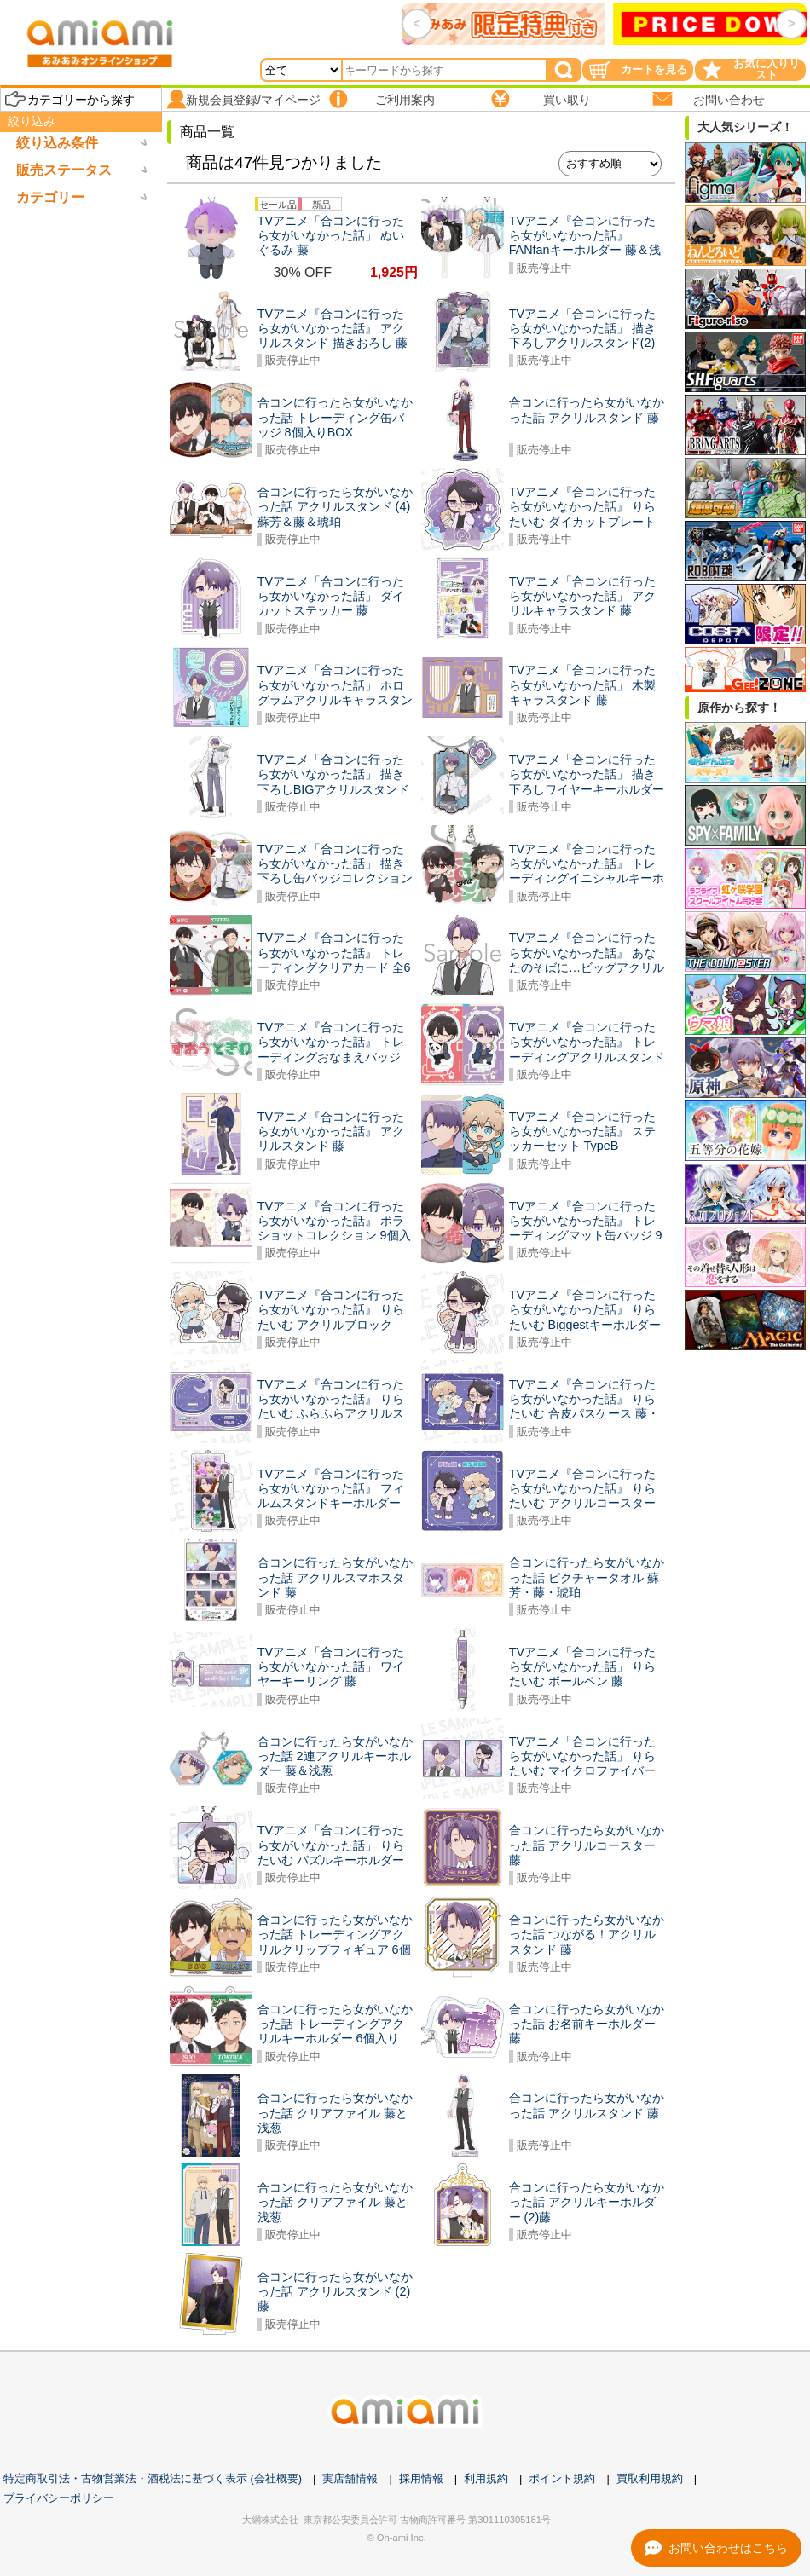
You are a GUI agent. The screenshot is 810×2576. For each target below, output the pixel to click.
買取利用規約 (649, 2478)
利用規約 (486, 2478)
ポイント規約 (562, 2478)
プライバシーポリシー (58, 2498)
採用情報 (421, 2478)
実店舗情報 (350, 2478)
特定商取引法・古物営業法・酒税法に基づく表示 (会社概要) (152, 2478)
